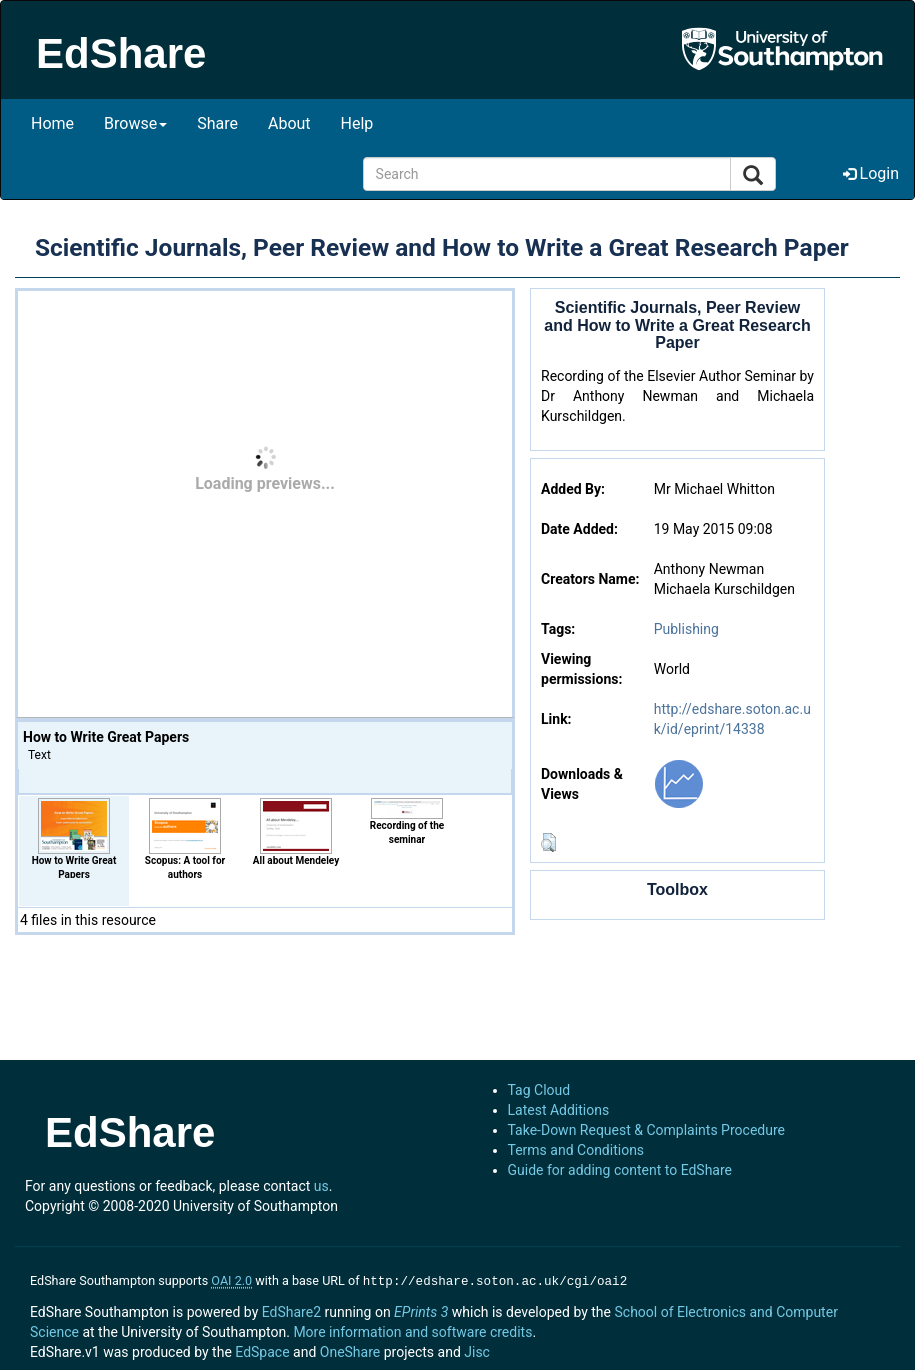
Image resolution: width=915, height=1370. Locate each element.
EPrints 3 (421, 1310)
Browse (135, 123)
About (289, 123)
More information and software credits (412, 1330)
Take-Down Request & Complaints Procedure (646, 1130)
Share (217, 123)
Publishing (686, 629)
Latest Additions (559, 1110)
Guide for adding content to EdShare (620, 1170)
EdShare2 (291, 1310)
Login (871, 173)
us (321, 1186)
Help (357, 123)
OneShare (350, 1350)
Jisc (477, 1350)
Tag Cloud (539, 1090)
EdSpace (262, 1350)
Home (52, 123)
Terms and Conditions (576, 1150)
